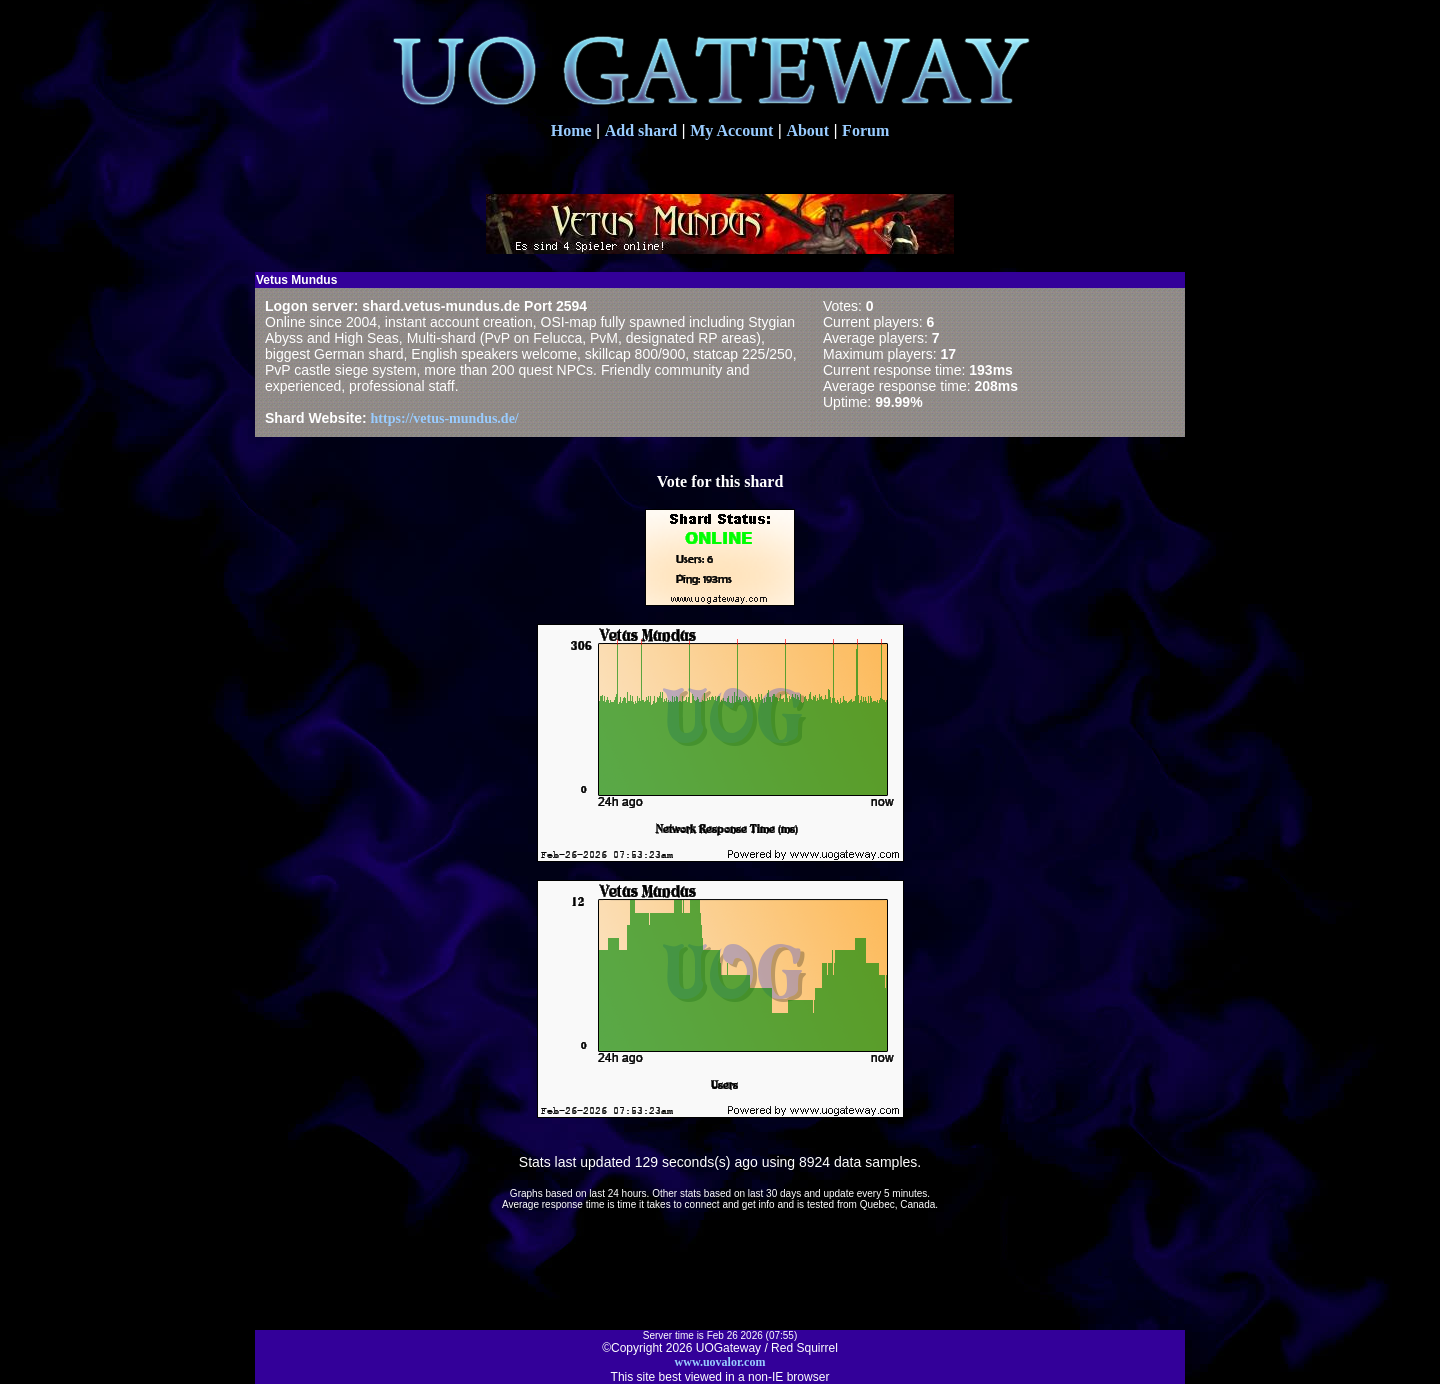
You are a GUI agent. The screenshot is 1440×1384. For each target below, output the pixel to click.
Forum (865, 130)
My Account (731, 130)
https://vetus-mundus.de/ (445, 418)
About (807, 130)
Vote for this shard (720, 481)
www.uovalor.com (720, 1362)
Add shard (641, 130)
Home (571, 130)
